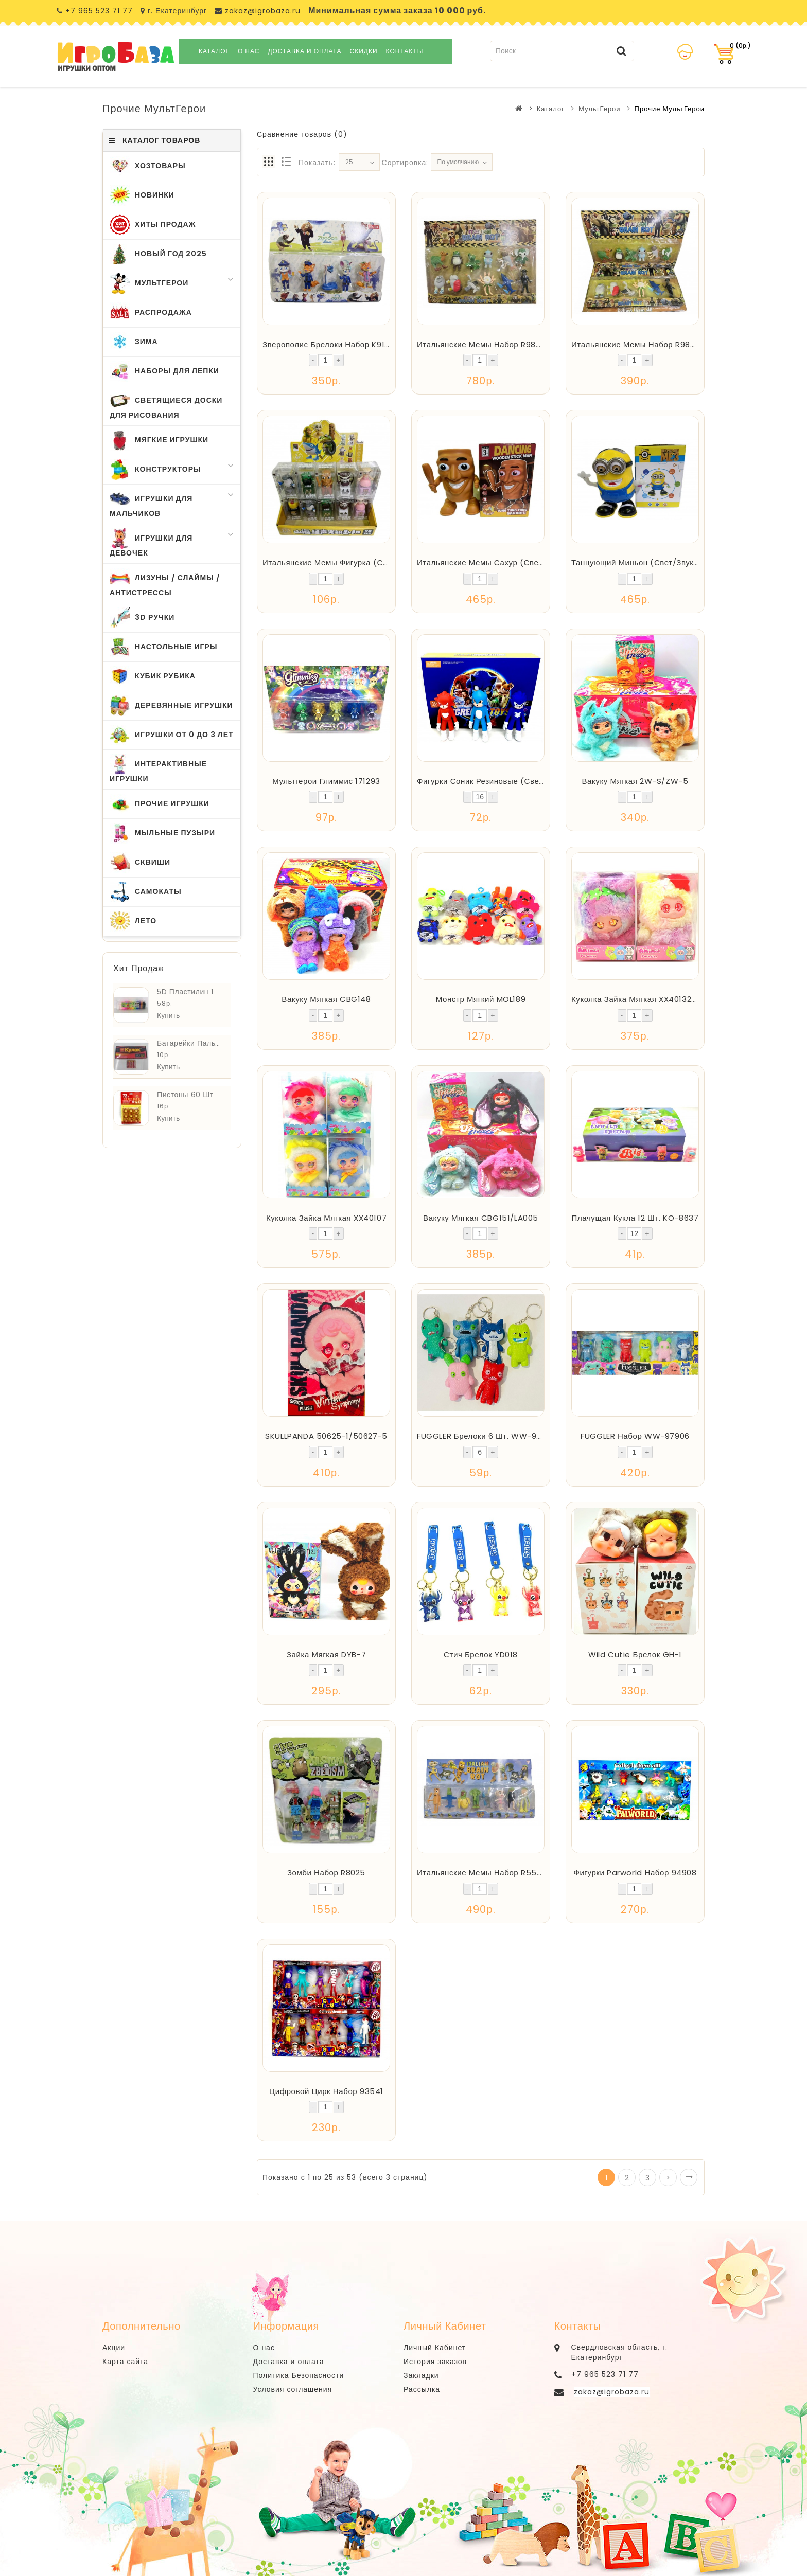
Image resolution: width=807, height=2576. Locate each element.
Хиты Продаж (153, 224)
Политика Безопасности (298, 2375)
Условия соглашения (292, 2389)
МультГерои (599, 109)
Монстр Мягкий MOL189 (480, 999)
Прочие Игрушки (159, 804)
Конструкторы (172, 469)
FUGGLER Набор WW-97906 (635, 1435)
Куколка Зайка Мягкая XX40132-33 (638, 999)
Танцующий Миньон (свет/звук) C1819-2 (651, 562)
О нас (248, 51)
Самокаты (146, 892)
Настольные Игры (163, 647)
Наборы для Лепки (164, 371)
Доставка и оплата (304, 51)
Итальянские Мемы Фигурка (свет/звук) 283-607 (359, 562)
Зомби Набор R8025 (326, 1872)
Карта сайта (125, 2361)
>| (688, 2177)
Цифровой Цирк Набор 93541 (326, 2091)
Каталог (214, 51)
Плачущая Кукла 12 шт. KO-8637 (635, 1217)
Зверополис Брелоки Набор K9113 (327, 344)
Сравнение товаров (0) (302, 134)
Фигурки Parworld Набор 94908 (634, 1872)
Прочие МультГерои (670, 109)
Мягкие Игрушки (159, 440)
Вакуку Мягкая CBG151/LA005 (480, 1217)
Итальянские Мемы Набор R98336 (484, 344)
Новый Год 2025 (158, 254)
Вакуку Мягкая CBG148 (326, 999)
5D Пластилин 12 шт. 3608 (205, 992)
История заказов (435, 2361)
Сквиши (140, 862)
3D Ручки (142, 617)
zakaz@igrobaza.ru (261, 11)
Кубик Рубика (153, 676)
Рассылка (422, 2389)
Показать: (317, 162)
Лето (133, 921)
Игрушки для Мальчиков (172, 503)
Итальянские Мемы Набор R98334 (638, 344)
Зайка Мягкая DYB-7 (326, 1654)
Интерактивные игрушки (158, 769)
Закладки (421, 2375)
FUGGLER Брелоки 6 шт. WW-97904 (487, 1435)
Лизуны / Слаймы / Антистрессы (165, 583)
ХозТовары (148, 166)
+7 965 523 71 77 (99, 11)
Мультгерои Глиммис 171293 (326, 781)
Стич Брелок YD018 (481, 1654)
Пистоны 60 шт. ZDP (194, 1094)
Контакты (405, 51)
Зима (134, 342)
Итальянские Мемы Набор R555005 (487, 1872)
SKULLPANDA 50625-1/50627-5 (326, 1435)
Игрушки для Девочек (172, 543)
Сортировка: (405, 162)
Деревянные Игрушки (171, 705)
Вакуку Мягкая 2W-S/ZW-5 (635, 781)
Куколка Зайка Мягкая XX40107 (326, 1217)
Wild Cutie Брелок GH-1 (635, 1654)
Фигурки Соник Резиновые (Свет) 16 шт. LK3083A (512, 781)
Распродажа (151, 312)
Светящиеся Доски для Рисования (166, 405)
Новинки (142, 195)
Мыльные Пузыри (162, 833)
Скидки (364, 51)
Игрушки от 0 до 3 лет (172, 735)
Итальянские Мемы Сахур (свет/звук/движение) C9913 (526, 562)
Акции (113, 2347)
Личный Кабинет (435, 2347)
